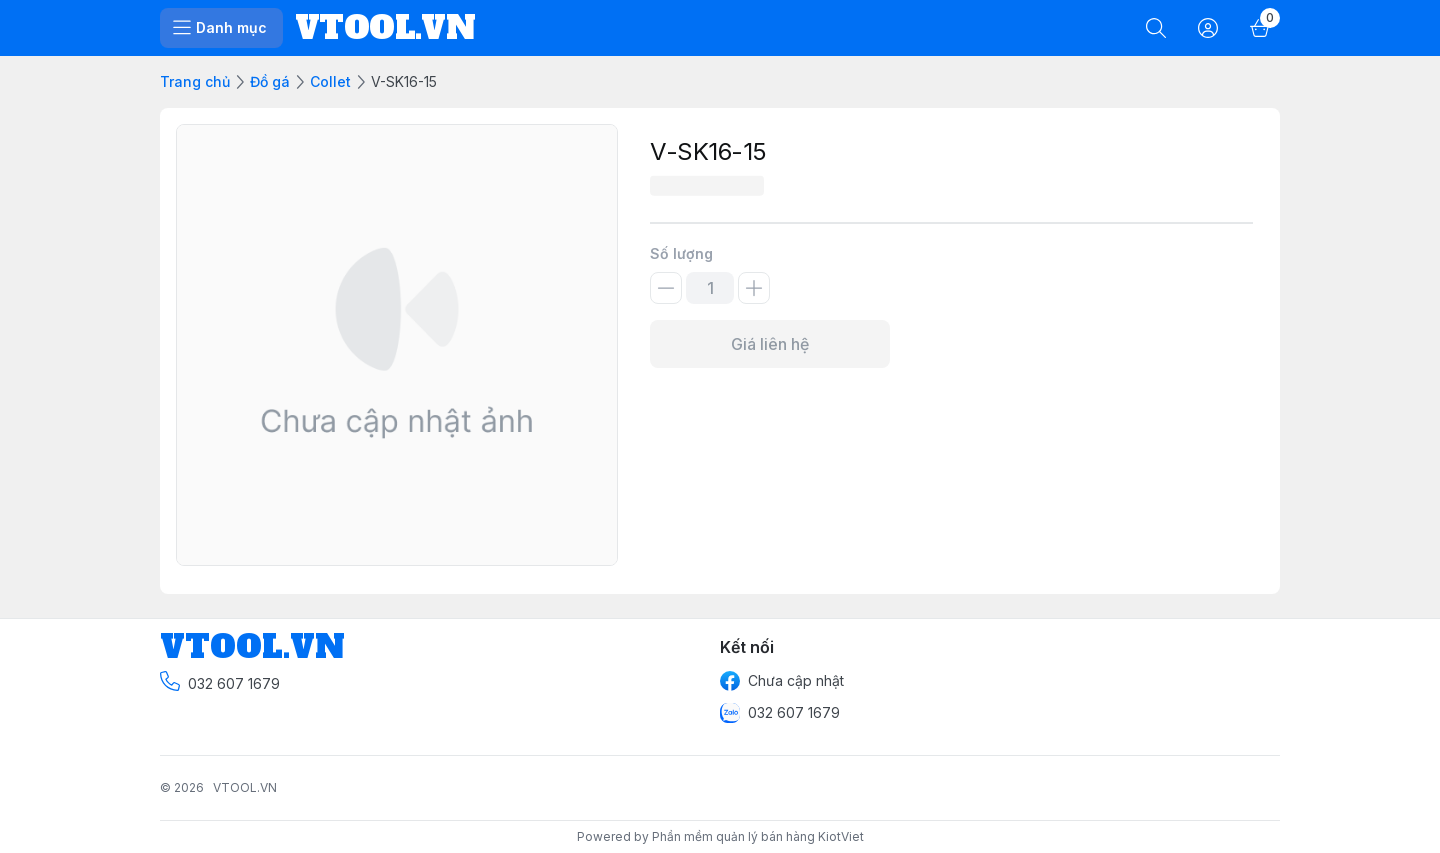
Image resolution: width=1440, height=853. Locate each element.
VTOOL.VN (245, 787)
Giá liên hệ (770, 344)
